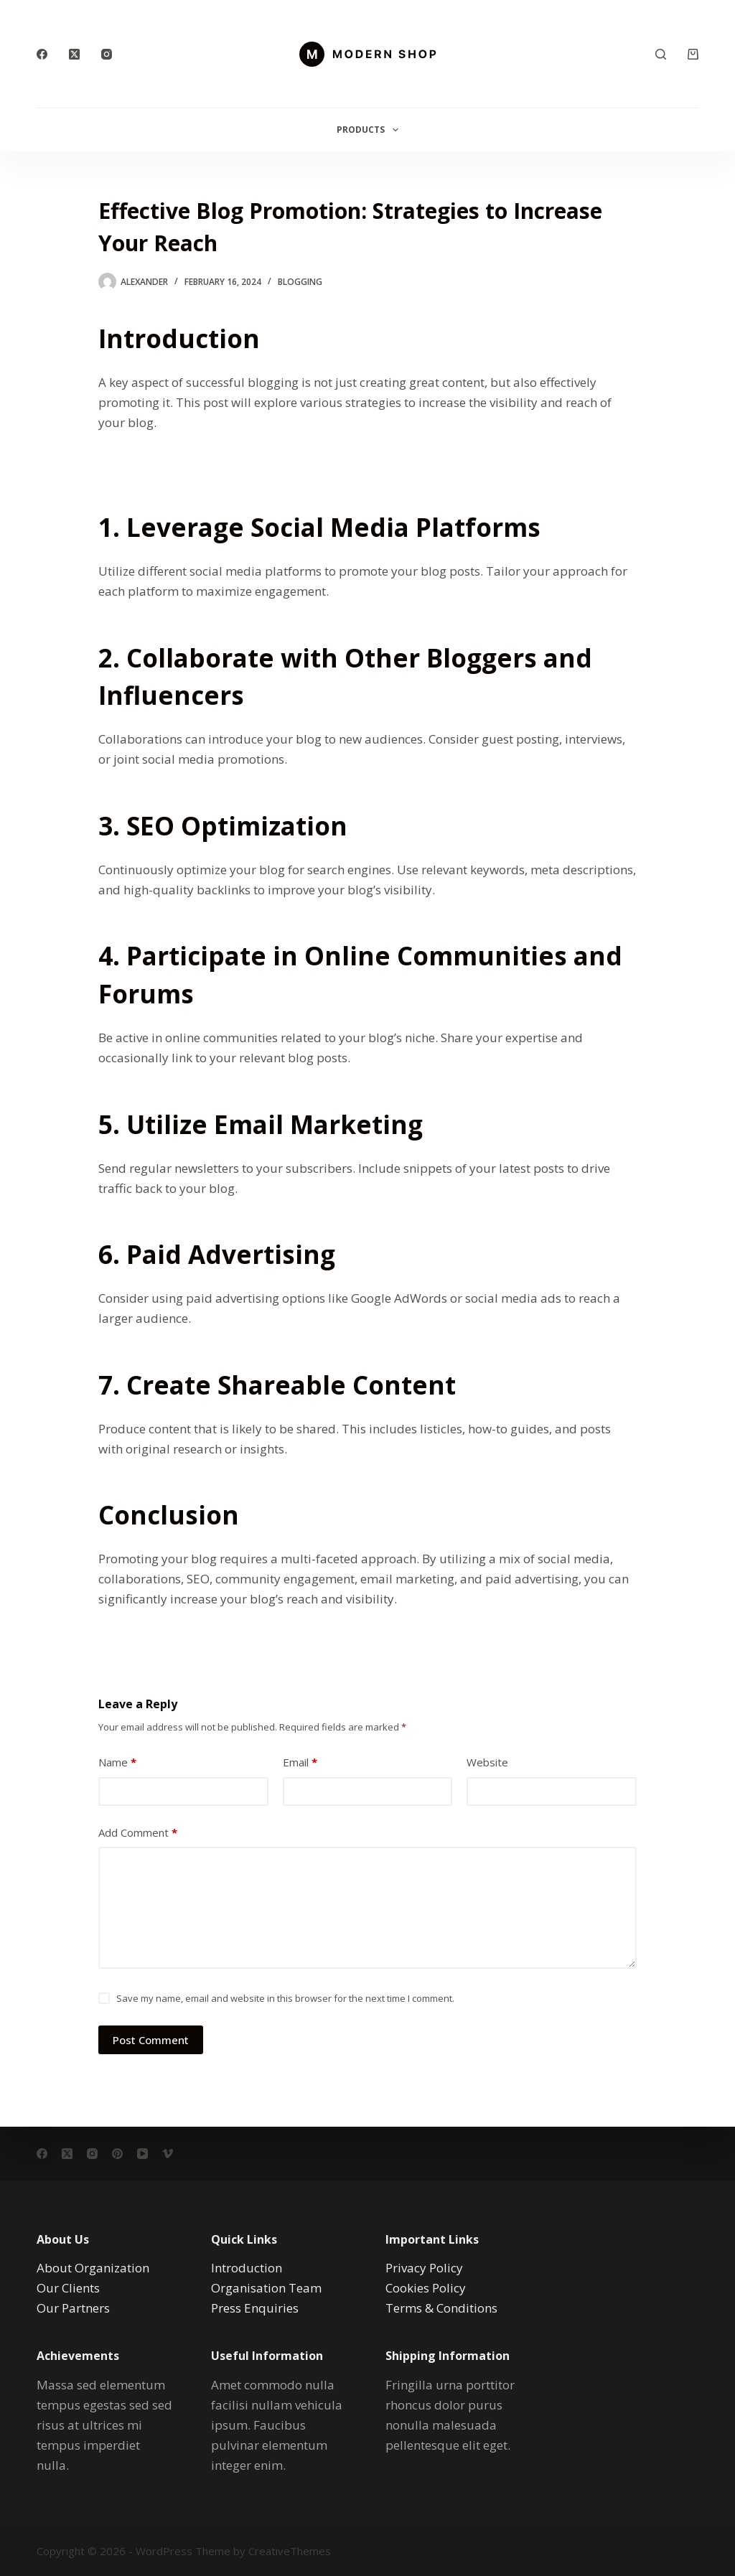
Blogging (300, 282)
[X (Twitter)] (74, 54)
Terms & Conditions (441, 2308)
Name (117, 1762)
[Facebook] (42, 54)
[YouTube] (142, 2153)
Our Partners (73, 2308)
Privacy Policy (424, 2267)
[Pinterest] (117, 2153)
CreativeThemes (289, 2551)
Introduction (246, 2267)
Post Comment (151, 2040)
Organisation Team (266, 2288)
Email (300, 1762)
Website (487, 1762)
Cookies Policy (425, 2288)
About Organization (93, 2267)
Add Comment (137, 1833)
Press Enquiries (255, 2308)
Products (370, 130)
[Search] (660, 54)
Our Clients (68, 2288)
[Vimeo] (167, 2153)
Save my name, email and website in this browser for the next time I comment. (285, 1998)
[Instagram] (106, 54)
